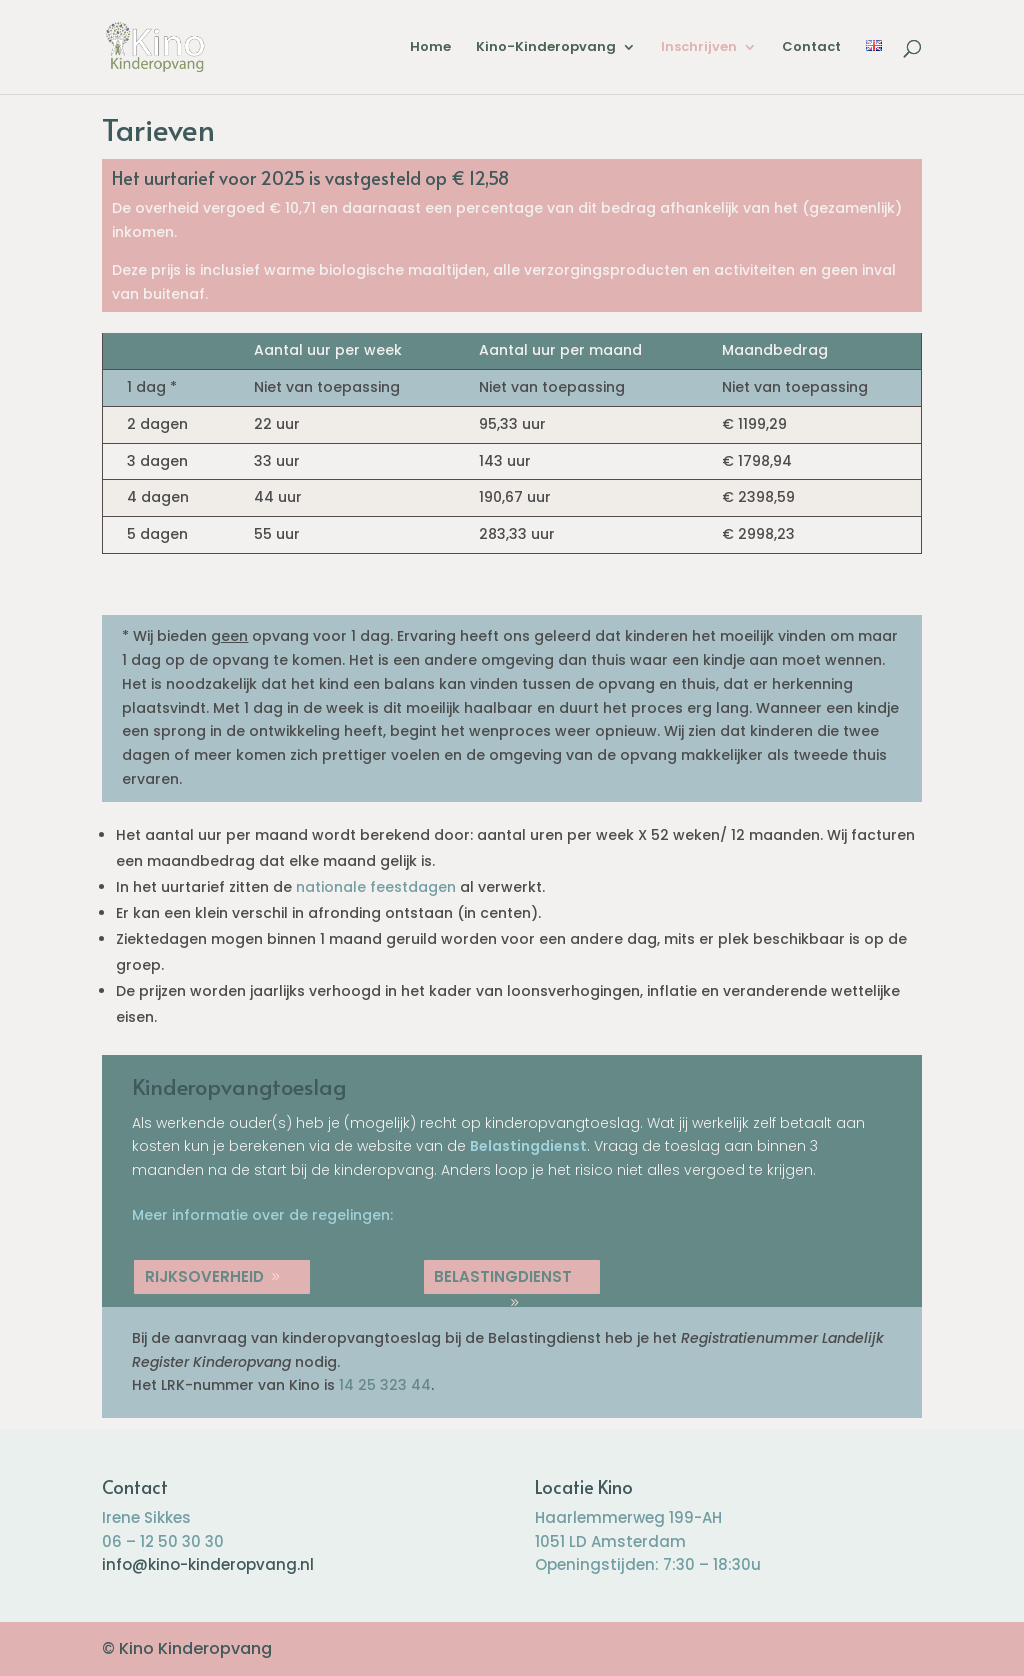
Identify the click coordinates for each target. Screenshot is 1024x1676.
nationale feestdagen (376, 887)
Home (430, 48)
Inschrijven (699, 48)
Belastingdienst (528, 1146)
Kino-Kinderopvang (546, 48)
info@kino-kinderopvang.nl (208, 1564)
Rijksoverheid (204, 1276)
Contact (811, 48)
